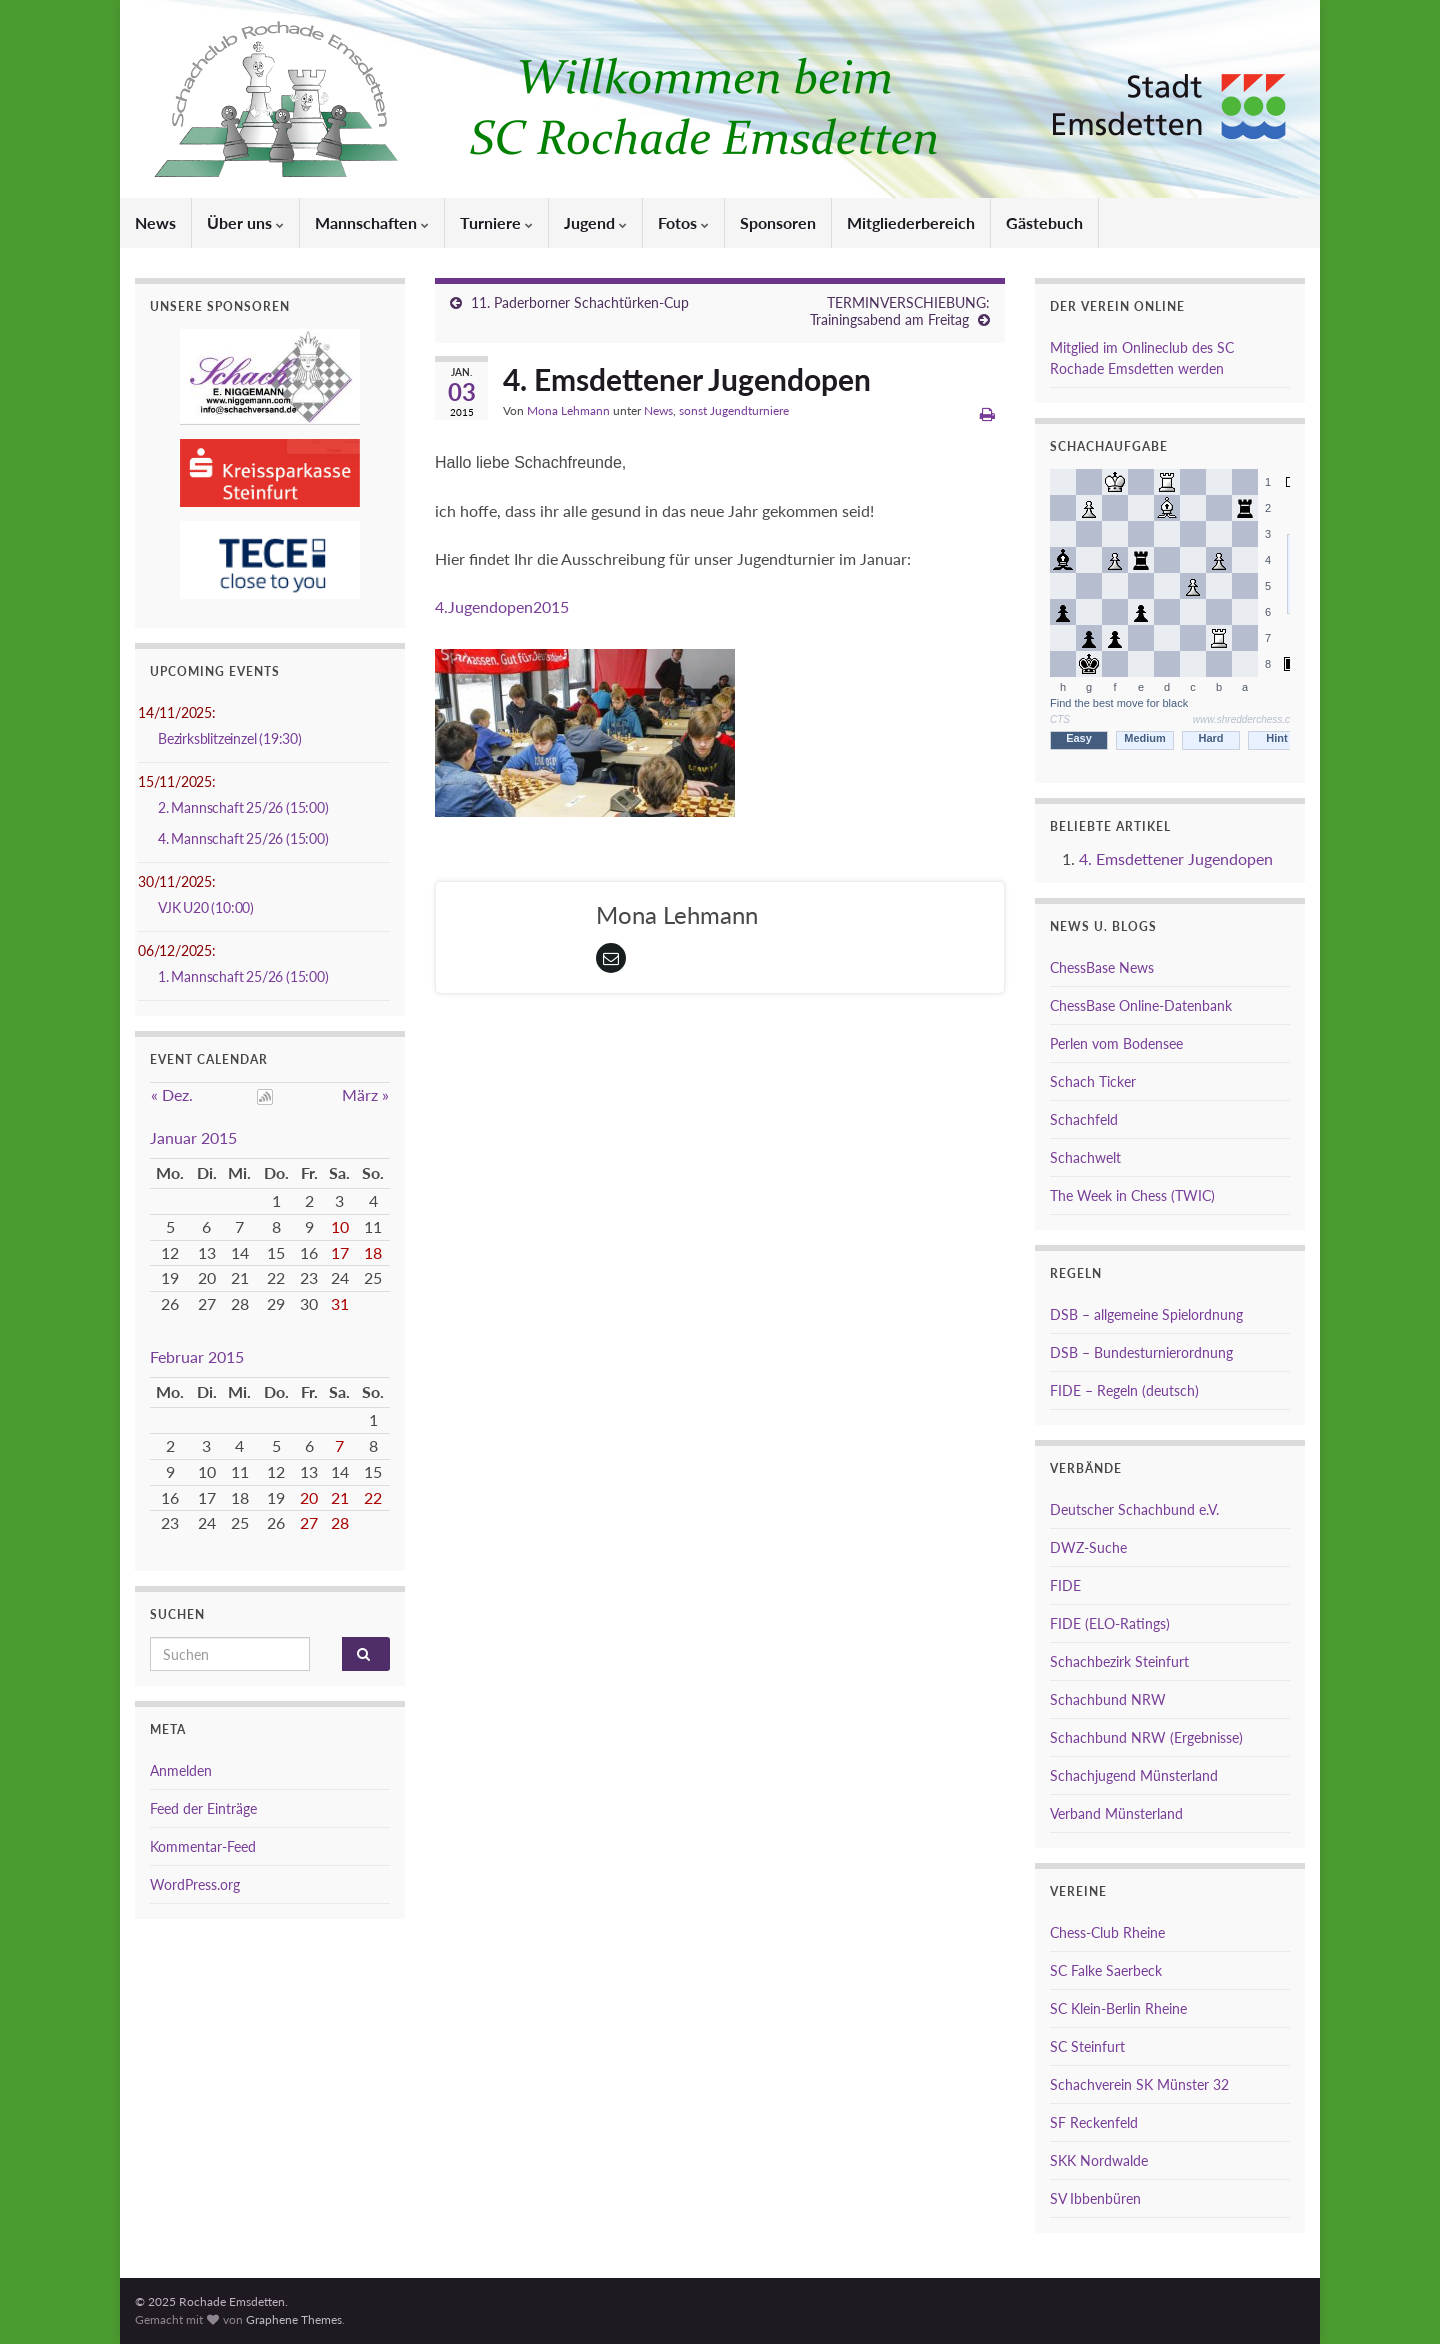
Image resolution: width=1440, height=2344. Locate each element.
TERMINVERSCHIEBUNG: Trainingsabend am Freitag (900, 311)
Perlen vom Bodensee (1116, 1043)
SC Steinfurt (1087, 2046)
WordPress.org (195, 1884)
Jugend (595, 222)
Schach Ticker (1093, 1081)
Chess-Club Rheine (1107, 1932)
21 (340, 1497)
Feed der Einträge (203, 1808)
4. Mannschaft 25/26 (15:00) (243, 838)
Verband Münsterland (1116, 1813)
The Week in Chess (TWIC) (1132, 1195)
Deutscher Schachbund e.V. (1134, 1509)
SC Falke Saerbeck (1106, 1970)
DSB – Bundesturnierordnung (1141, 1352)
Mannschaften (372, 222)
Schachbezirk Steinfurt (1119, 1661)
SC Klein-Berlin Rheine (1118, 2008)
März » (365, 1094)
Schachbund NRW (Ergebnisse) (1146, 1737)
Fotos (683, 222)
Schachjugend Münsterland (1134, 1775)
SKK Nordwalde (1099, 2160)
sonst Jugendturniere (734, 410)
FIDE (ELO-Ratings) (1110, 1623)
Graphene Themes (294, 2319)
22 (373, 1497)
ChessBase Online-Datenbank (1141, 1005)
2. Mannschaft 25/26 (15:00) (243, 807)
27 (309, 1522)
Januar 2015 (193, 1137)
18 (373, 1252)
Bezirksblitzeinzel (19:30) (230, 738)
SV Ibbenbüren (1095, 2198)
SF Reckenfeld (1094, 2122)
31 (340, 1303)
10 (340, 1226)
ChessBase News (1102, 967)
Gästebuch (1044, 222)
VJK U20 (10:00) (206, 907)
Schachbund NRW (1108, 1699)
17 (340, 1252)
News (155, 222)
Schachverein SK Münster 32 (1139, 2084)
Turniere (496, 222)
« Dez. (172, 1094)
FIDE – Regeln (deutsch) (1124, 1390)
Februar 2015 (197, 1356)
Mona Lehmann (568, 410)
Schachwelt (1085, 1157)
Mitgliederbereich (911, 222)
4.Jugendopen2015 (502, 606)
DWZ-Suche (1088, 1547)
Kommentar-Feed (203, 1846)
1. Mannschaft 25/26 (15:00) (243, 976)
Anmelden (181, 1770)
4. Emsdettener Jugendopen (1176, 858)
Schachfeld (1084, 1119)
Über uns (245, 222)
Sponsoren (778, 222)
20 (309, 1497)
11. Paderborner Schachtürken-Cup (580, 302)
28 (340, 1522)
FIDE (1065, 1585)
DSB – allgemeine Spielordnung (1146, 1314)
